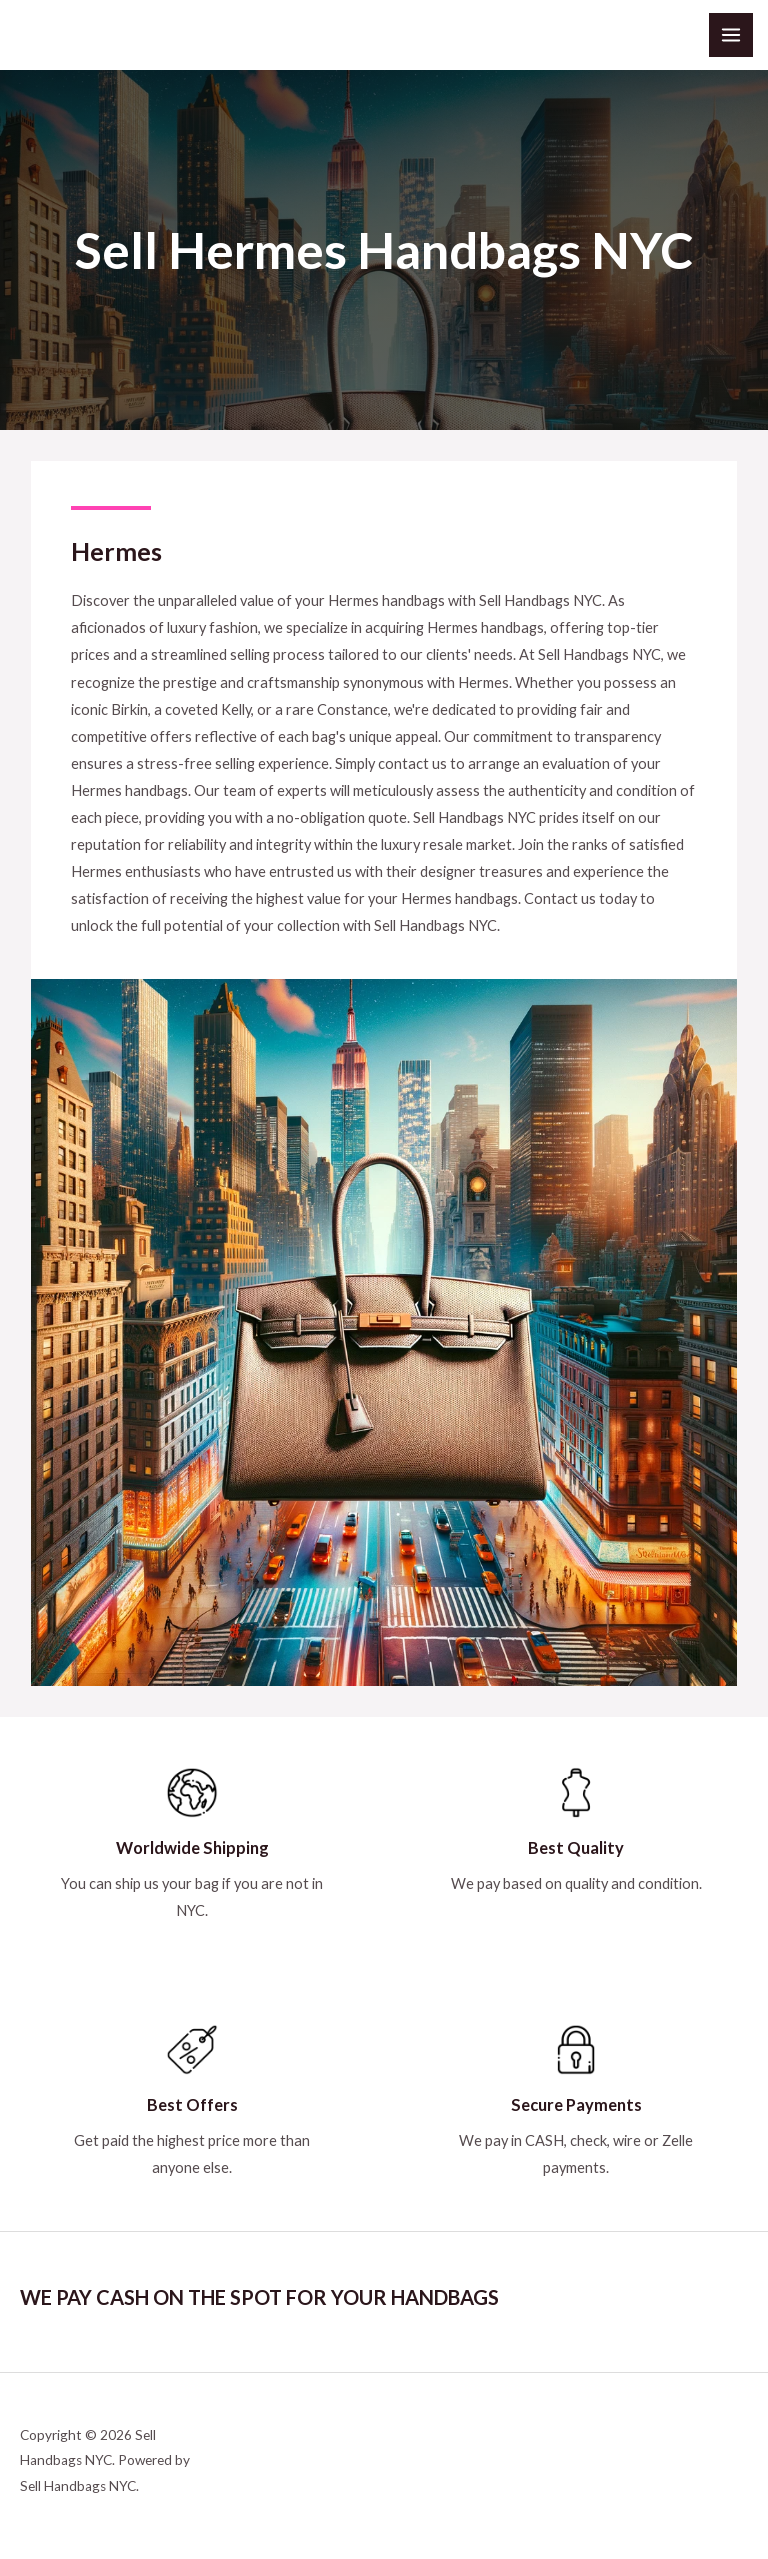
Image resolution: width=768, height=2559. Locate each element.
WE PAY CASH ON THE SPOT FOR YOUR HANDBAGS (259, 2297)
